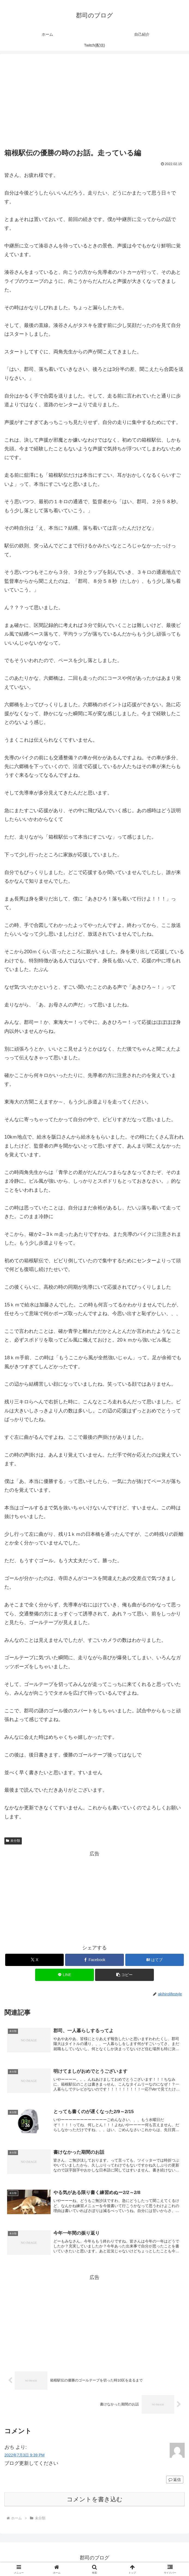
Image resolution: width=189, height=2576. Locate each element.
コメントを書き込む (95, 2501)
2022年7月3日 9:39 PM (24, 2457)
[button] (124, 1975)
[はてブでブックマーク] (154, 1960)
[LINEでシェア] (64, 1975)
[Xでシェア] (34, 1960)
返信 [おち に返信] (175, 2482)
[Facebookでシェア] (94, 1960)
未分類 (13, 1841)
